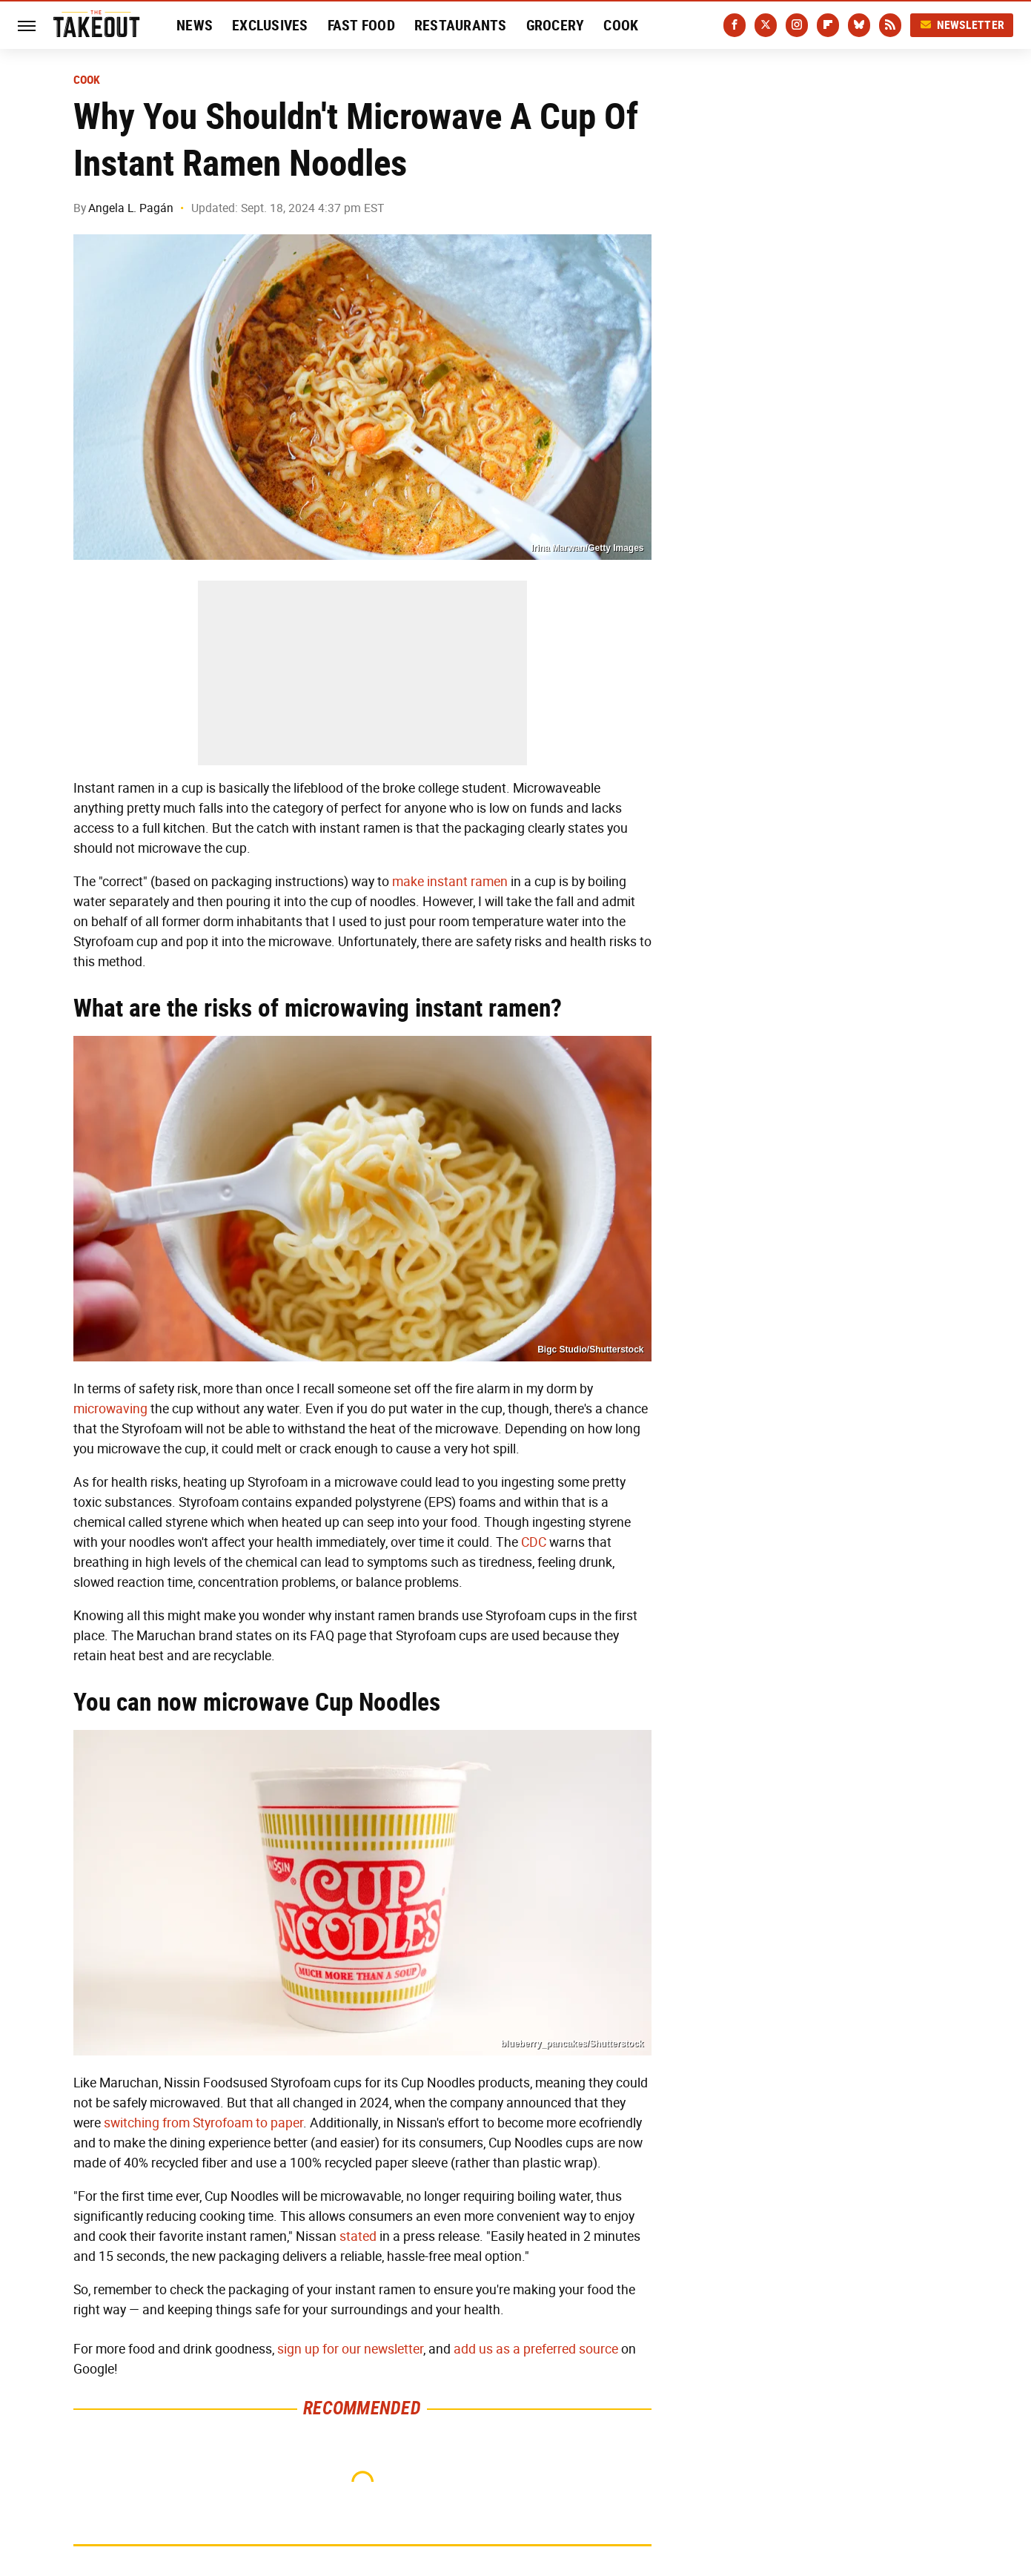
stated (358, 2236)
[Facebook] (734, 25)
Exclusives (270, 25)
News (194, 25)
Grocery (555, 25)
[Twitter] (766, 25)
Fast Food (361, 25)
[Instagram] (797, 25)
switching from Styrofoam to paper (203, 2123)
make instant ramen (450, 881)
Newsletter (962, 25)
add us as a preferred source (536, 2349)
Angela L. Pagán (130, 208)
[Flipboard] (828, 25)
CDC (533, 1542)
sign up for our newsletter (350, 2349)
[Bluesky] (859, 25)
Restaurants (460, 25)
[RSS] (890, 25)
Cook (620, 25)
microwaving (110, 1409)
